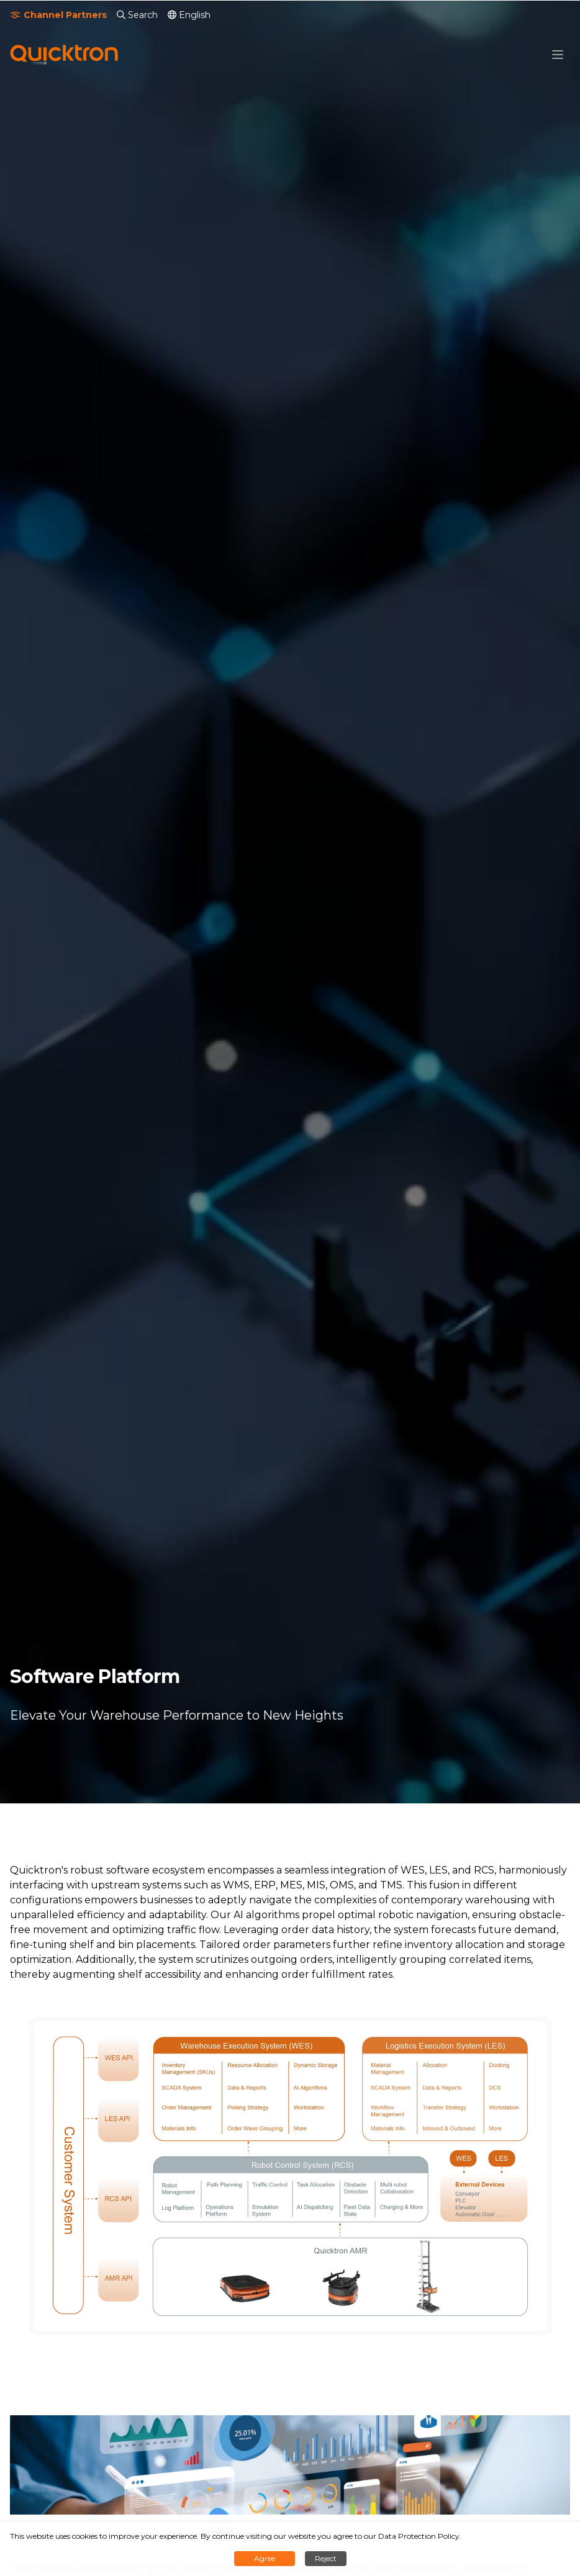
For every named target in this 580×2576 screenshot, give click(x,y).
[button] (557, 54)
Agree (264, 2558)
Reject (326, 2558)
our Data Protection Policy (412, 2536)
